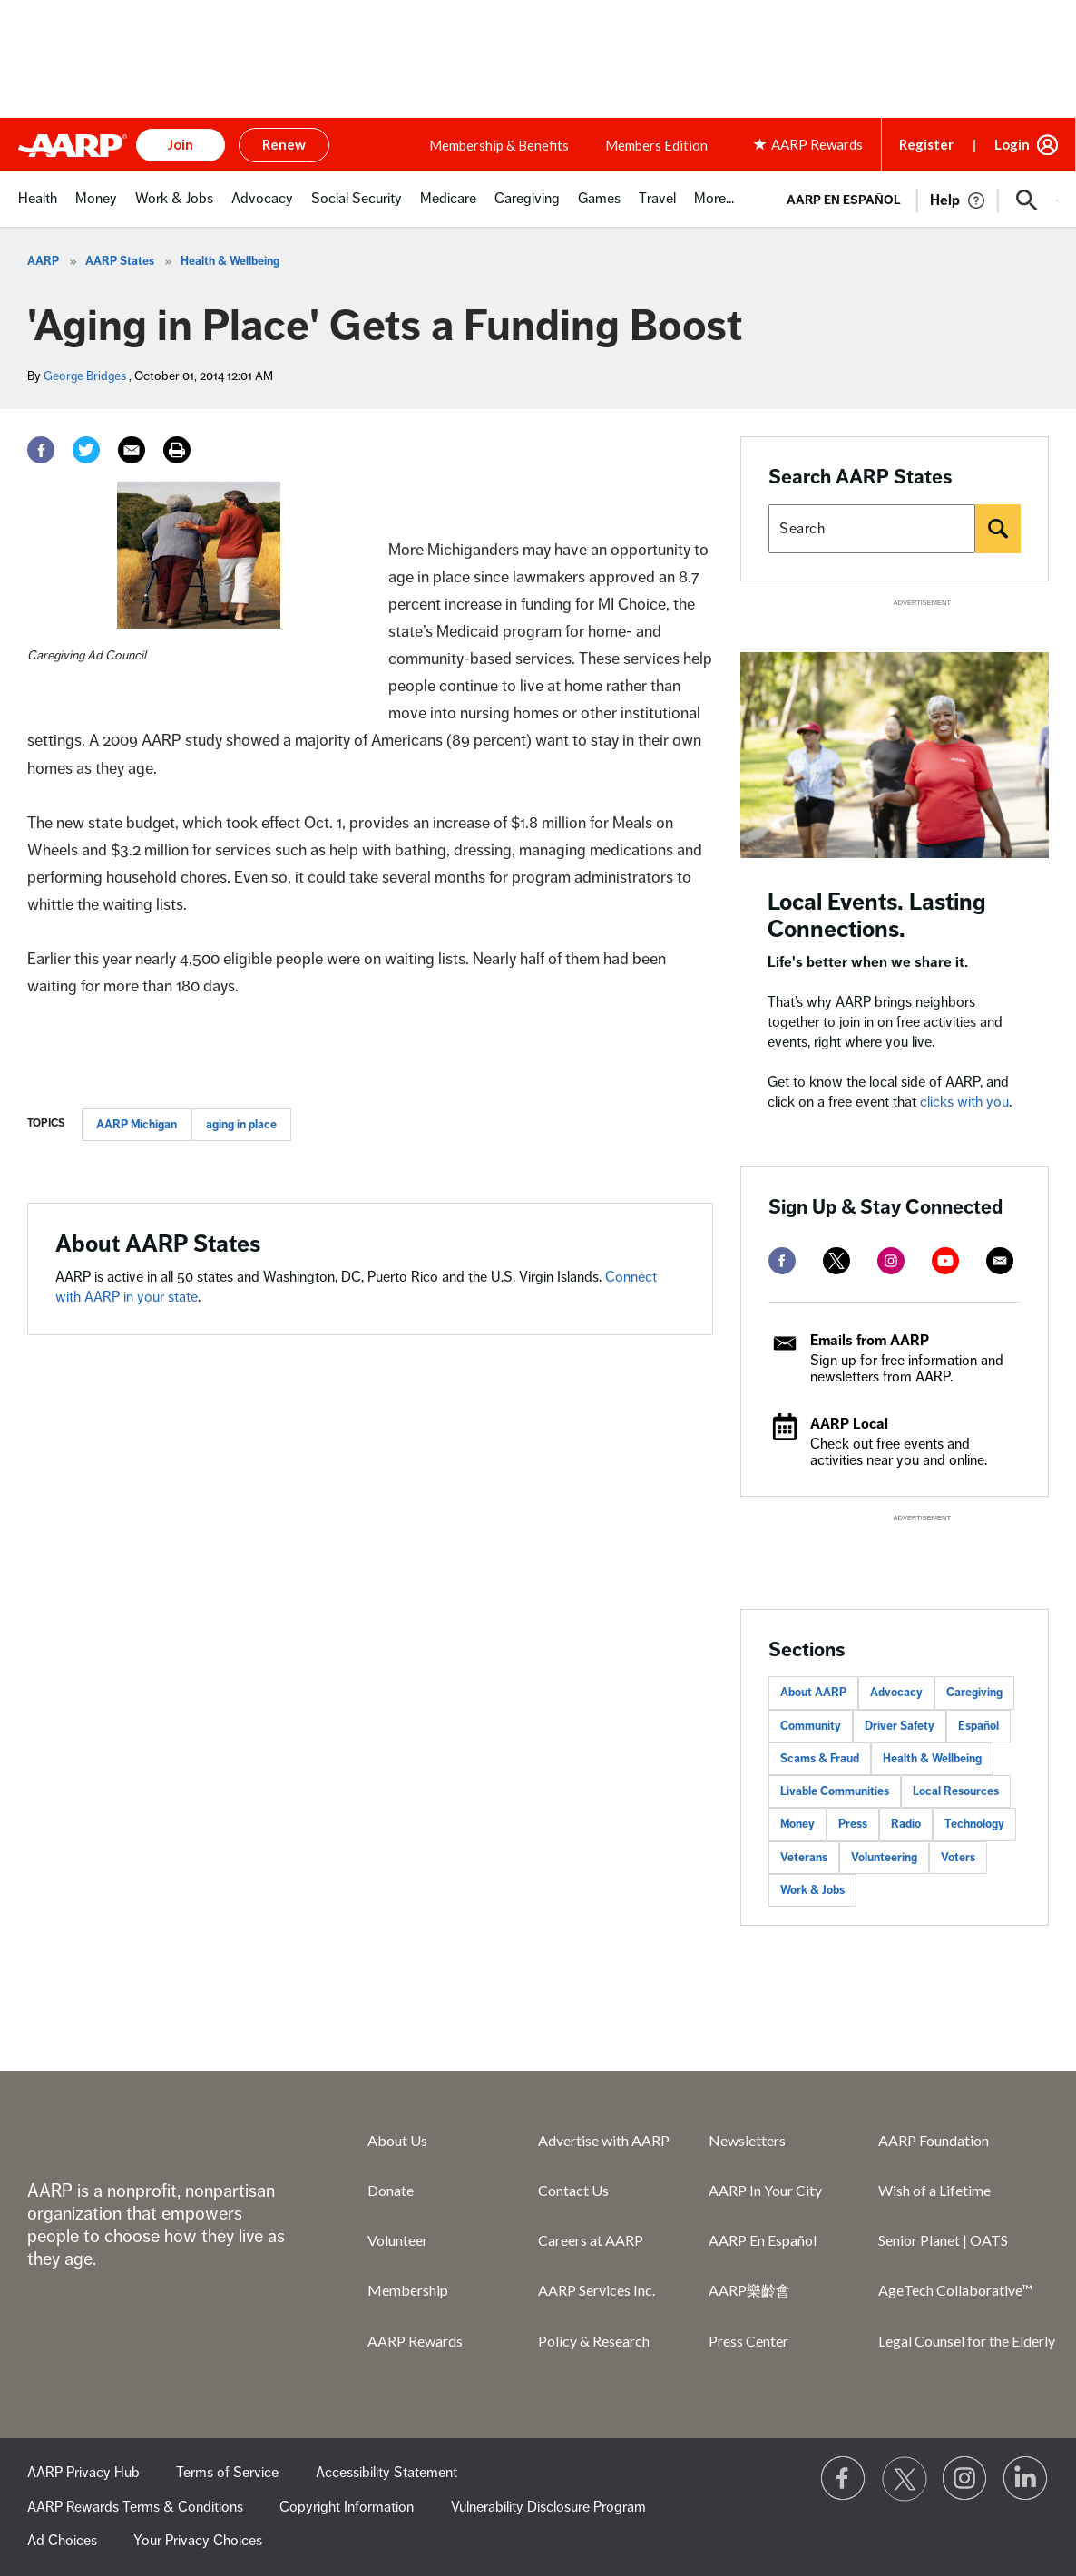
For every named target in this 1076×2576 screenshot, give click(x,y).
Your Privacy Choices (197, 2541)
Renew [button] (284, 144)
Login (1012, 144)
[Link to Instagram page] (965, 2479)
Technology (974, 1824)
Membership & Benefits (499, 145)
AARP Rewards (415, 2340)
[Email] (131, 449)
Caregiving (974, 1692)
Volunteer (397, 2240)
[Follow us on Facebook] (843, 2479)
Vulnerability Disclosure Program (548, 2507)
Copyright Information (346, 2507)
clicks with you (964, 1102)
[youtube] (945, 1260)
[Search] (998, 528)
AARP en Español (844, 200)
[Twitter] (86, 449)
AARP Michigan (136, 1124)
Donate (390, 2190)
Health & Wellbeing (230, 261)
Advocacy (896, 1692)
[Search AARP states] (871, 528)
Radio (906, 1824)
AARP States (119, 261)
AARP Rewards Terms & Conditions (135, 2507)
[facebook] (782, 1260)
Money (797, 1824)
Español (978, 1726)
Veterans (803, 1857)
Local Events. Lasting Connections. (877, 915)
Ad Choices (62, 2541)
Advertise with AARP (604, 2140)
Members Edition (656, 145)
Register (926, 144)
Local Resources (956, 1791)
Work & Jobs (812, 1890)
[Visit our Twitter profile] (904, 2479)
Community (810, 1726)
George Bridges (85, 376)
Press (852, 1824)
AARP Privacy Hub (83, 2473)
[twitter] (836, 1260)
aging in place (241, 1124)
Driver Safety (899, 1726)
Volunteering (884, 1857)
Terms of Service (227, 2473)
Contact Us (573, 2190)
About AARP (813, 1692)
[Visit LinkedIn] (1026, 2479)
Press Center (748, 2340)
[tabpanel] (914, 198)
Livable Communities (834, 1791)
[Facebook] (40, 449)
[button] (1027, 200)
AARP (43, 261)
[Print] (177, 449)
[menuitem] (37, 208)
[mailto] (999, 1260)
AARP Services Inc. (596, 2289)
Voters (958, 1857)
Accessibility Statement (386, 2473)
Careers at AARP (590, 2240)
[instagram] (891, 1260)
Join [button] (180, 144)
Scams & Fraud (819, 1758)
